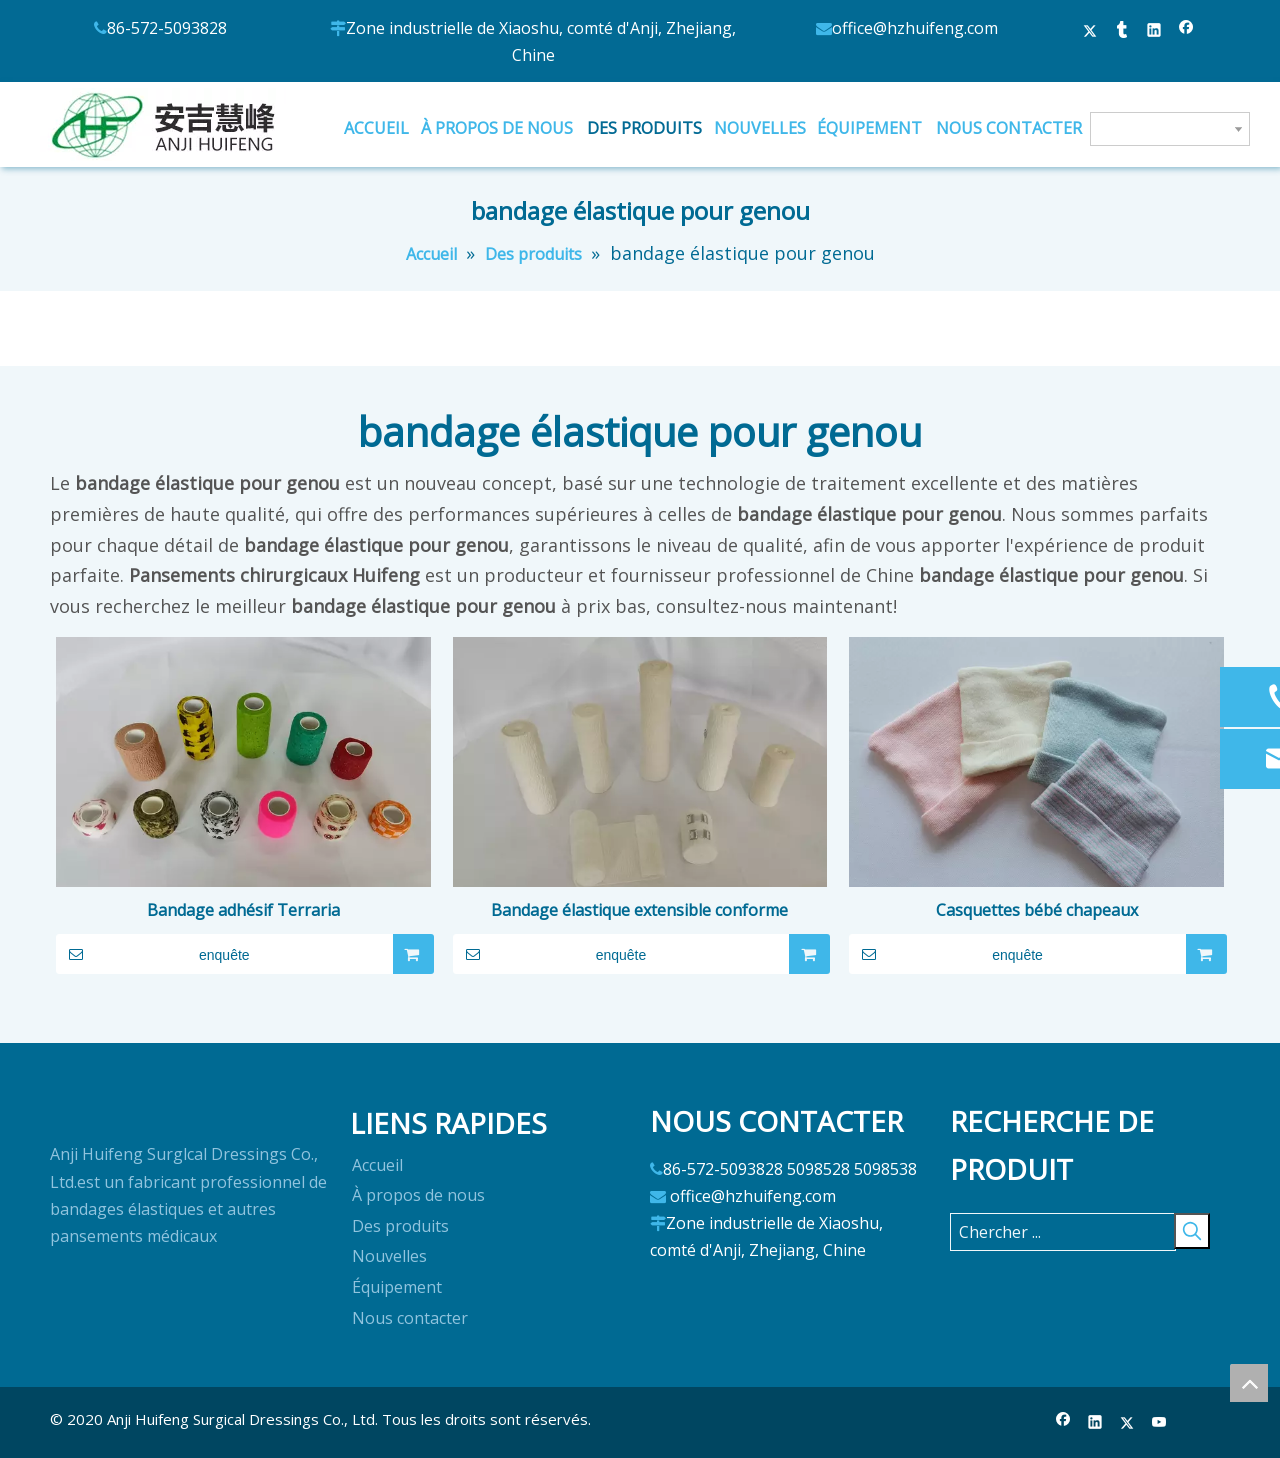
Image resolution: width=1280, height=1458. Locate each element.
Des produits (400, 1226)
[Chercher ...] (1063, 1232)
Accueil (377, 1165)
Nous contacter (410, 1318)
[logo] (66, 1115)
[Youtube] (1159, 1423)
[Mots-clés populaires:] (1192, 1231)
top (1249, 1383)
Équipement (397, 1287)
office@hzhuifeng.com (753, 1196)
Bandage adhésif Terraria (243, 910)
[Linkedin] (1095, 1423)
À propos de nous (418, 1195)
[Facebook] (1063, 1423)
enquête (153, 954)
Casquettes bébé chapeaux (1037, 910)
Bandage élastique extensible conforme (639, 910)
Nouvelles (389, 1256)
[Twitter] (1127, 1423)
